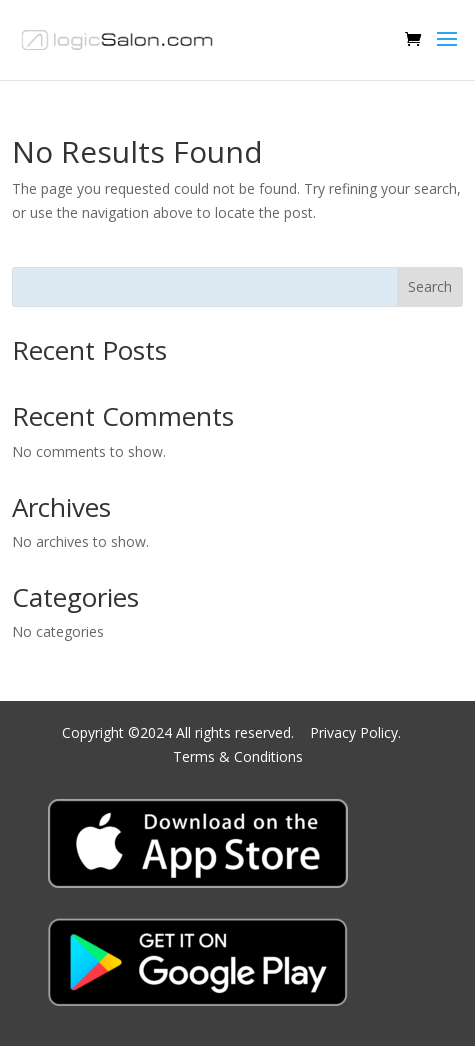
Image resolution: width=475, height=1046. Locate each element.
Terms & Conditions (238, 756)
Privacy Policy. (357, 732)
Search (430, 286)
